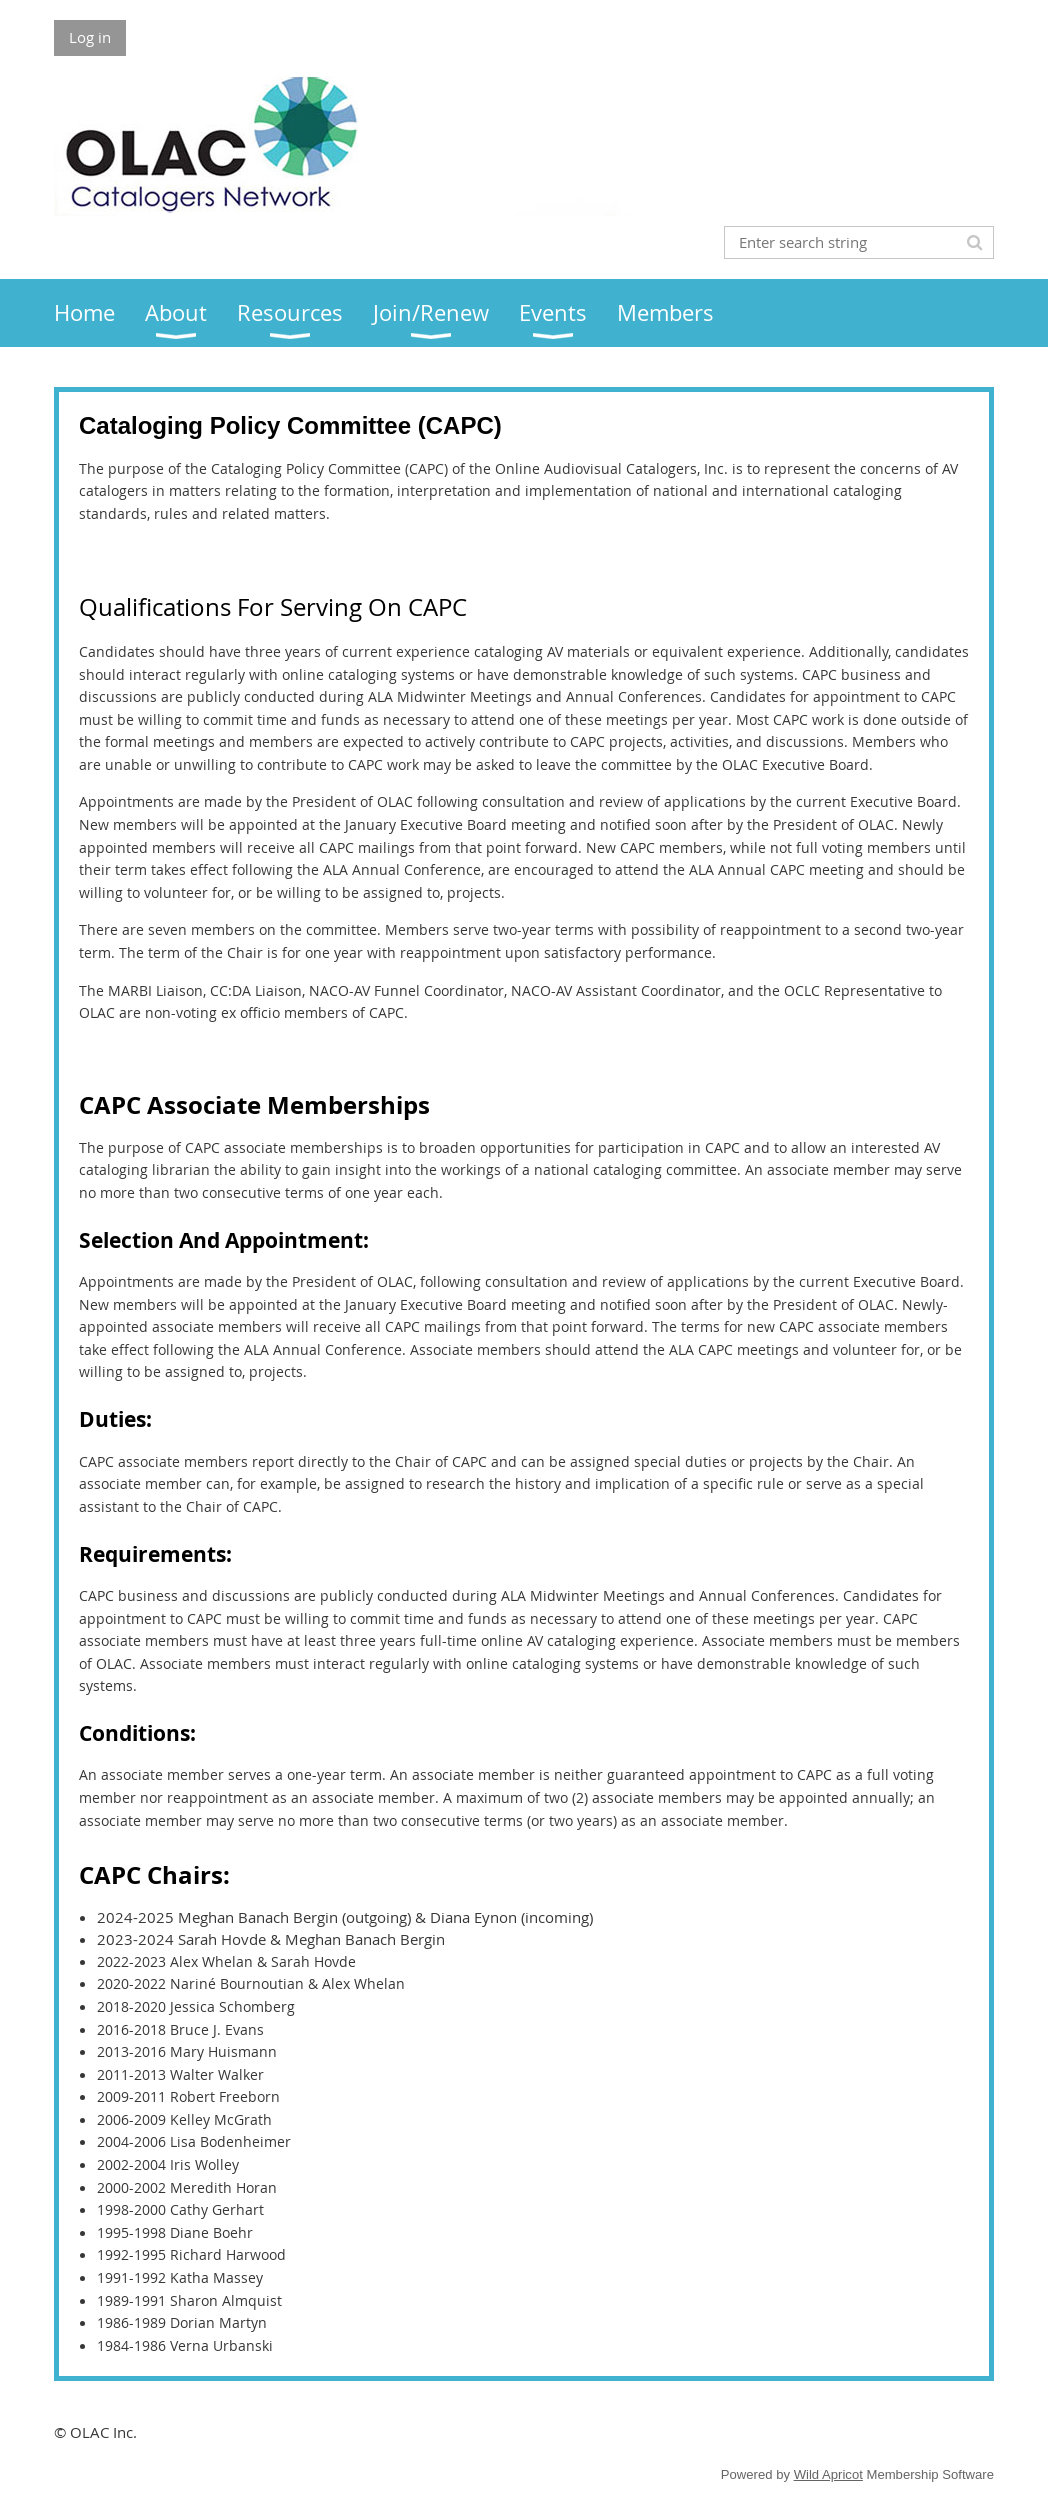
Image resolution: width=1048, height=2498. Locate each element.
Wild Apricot (828, 2474)
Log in (90, 37)
